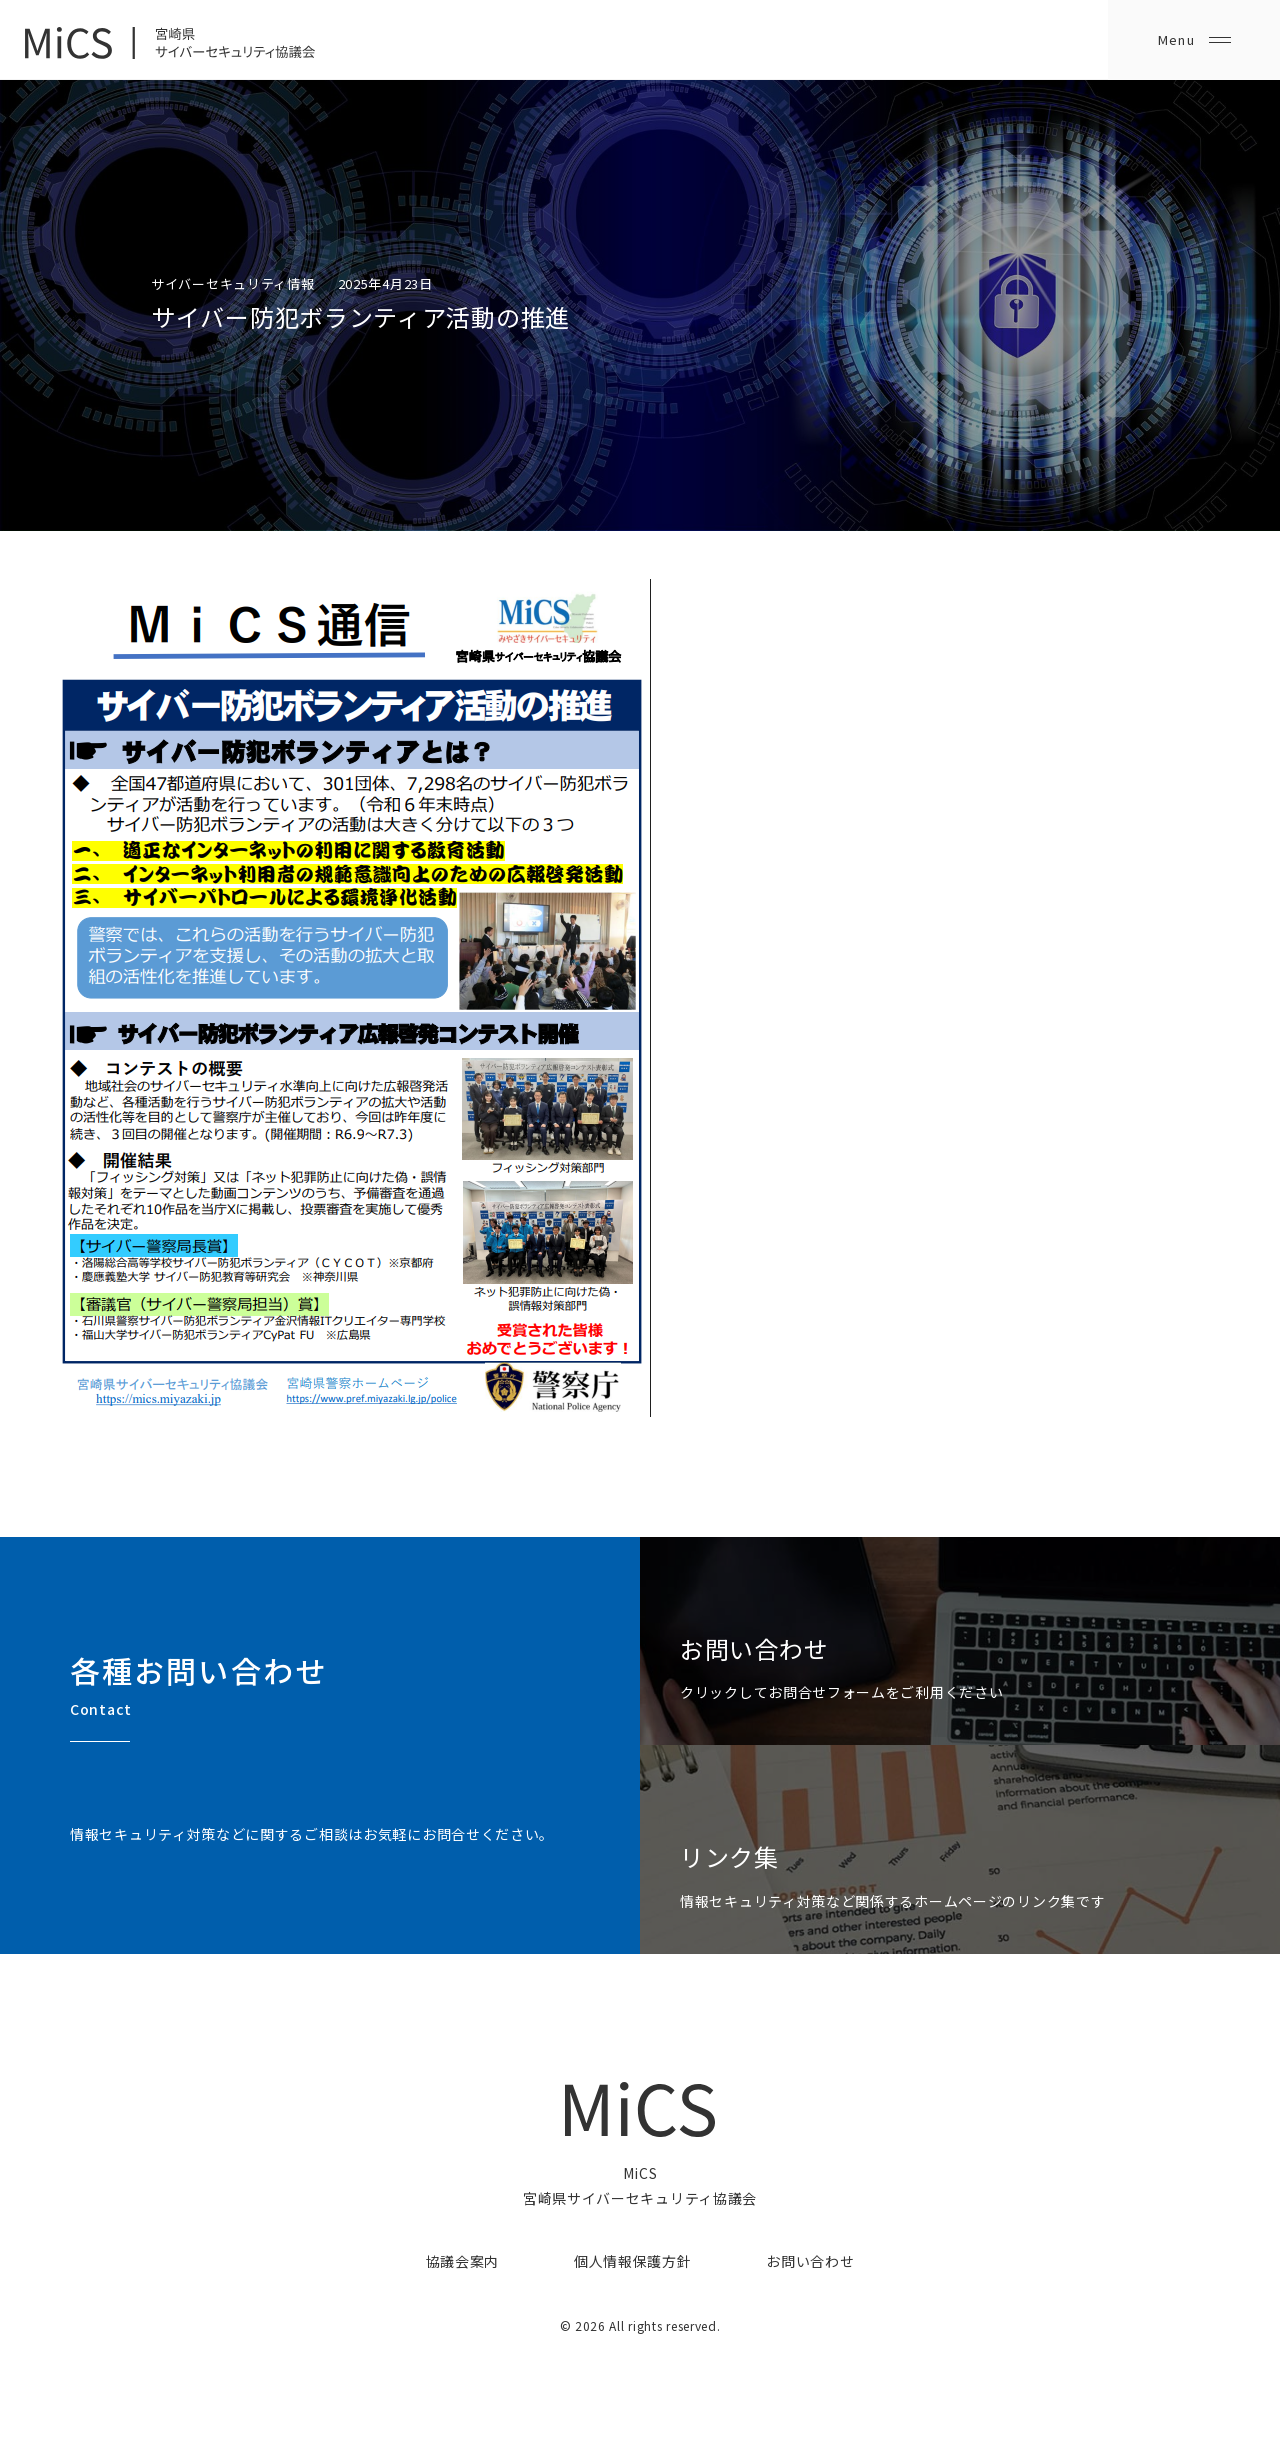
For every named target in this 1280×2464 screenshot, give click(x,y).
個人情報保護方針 (633, 2261)
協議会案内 (463, 2261)
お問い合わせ (810, 2261)
